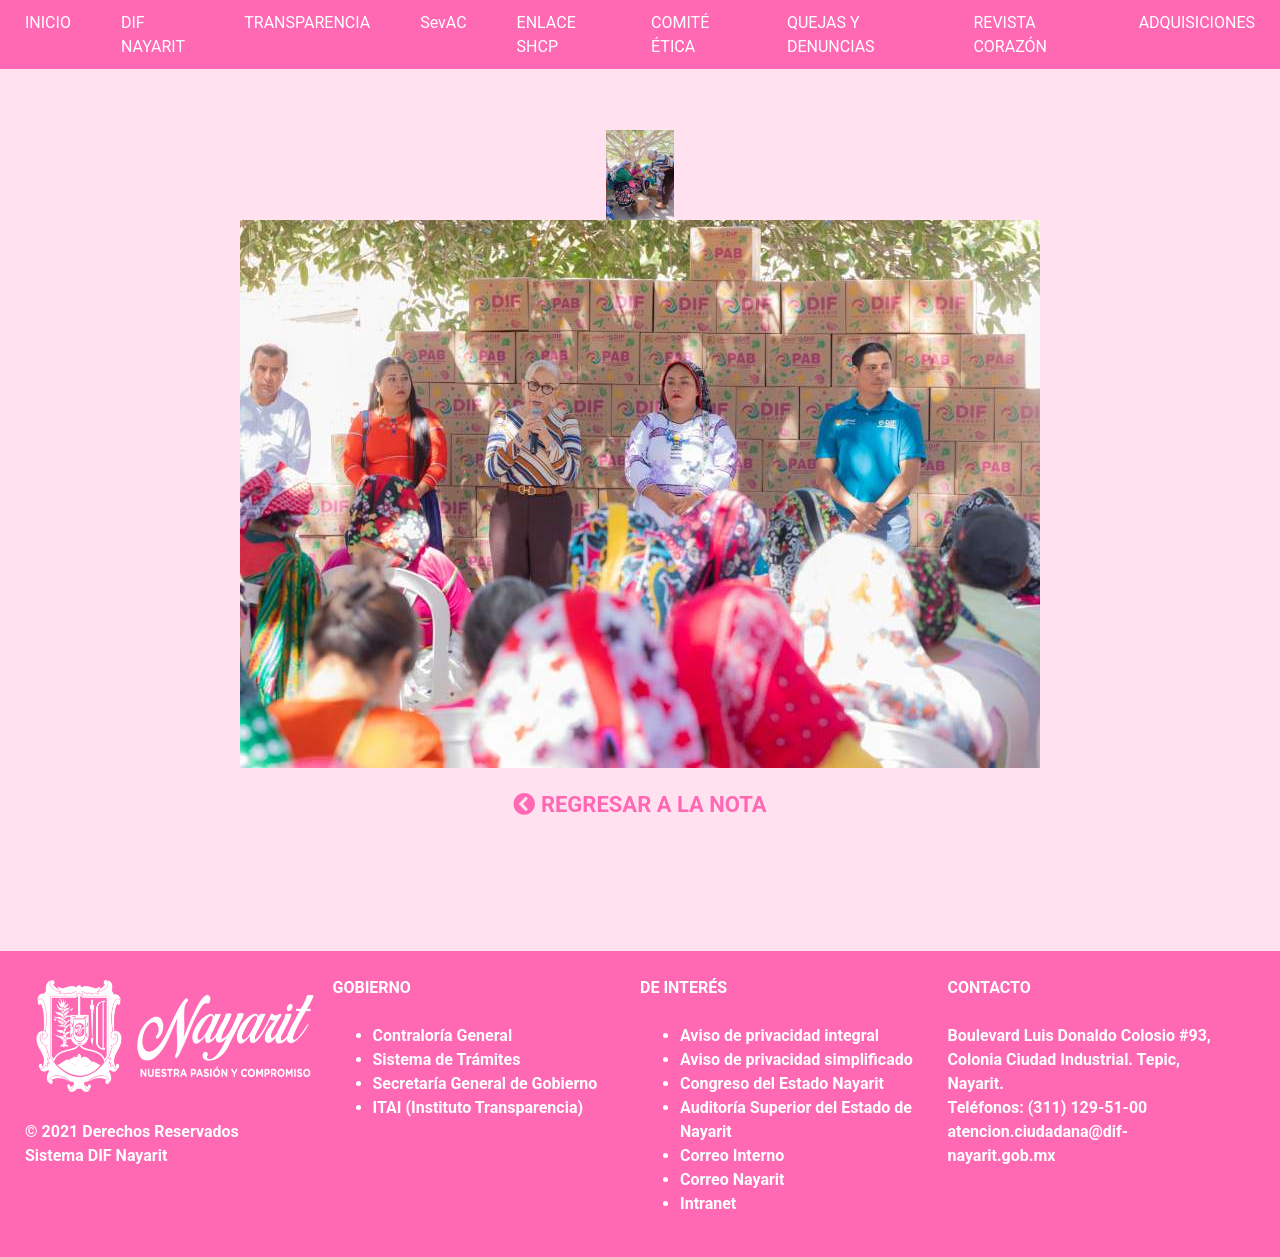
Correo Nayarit (732, 1179)
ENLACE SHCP (546, 34)
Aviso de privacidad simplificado (796, 1059)
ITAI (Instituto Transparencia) (478, 1107)
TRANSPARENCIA (307, 22)
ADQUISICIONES (1197, 22)
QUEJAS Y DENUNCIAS (831, 34)
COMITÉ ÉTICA (680, 34)
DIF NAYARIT (153, 34)
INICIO (48, 22)
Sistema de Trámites (447, 1059)
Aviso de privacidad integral (779, 1035)
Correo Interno (732, 1155)
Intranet (708, 1203)
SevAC (443, 22)
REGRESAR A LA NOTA (639, 804)
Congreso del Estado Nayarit (782, 1083)
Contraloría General (443, 1035)
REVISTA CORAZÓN (1010, 34)
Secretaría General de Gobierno (485, 1083)
